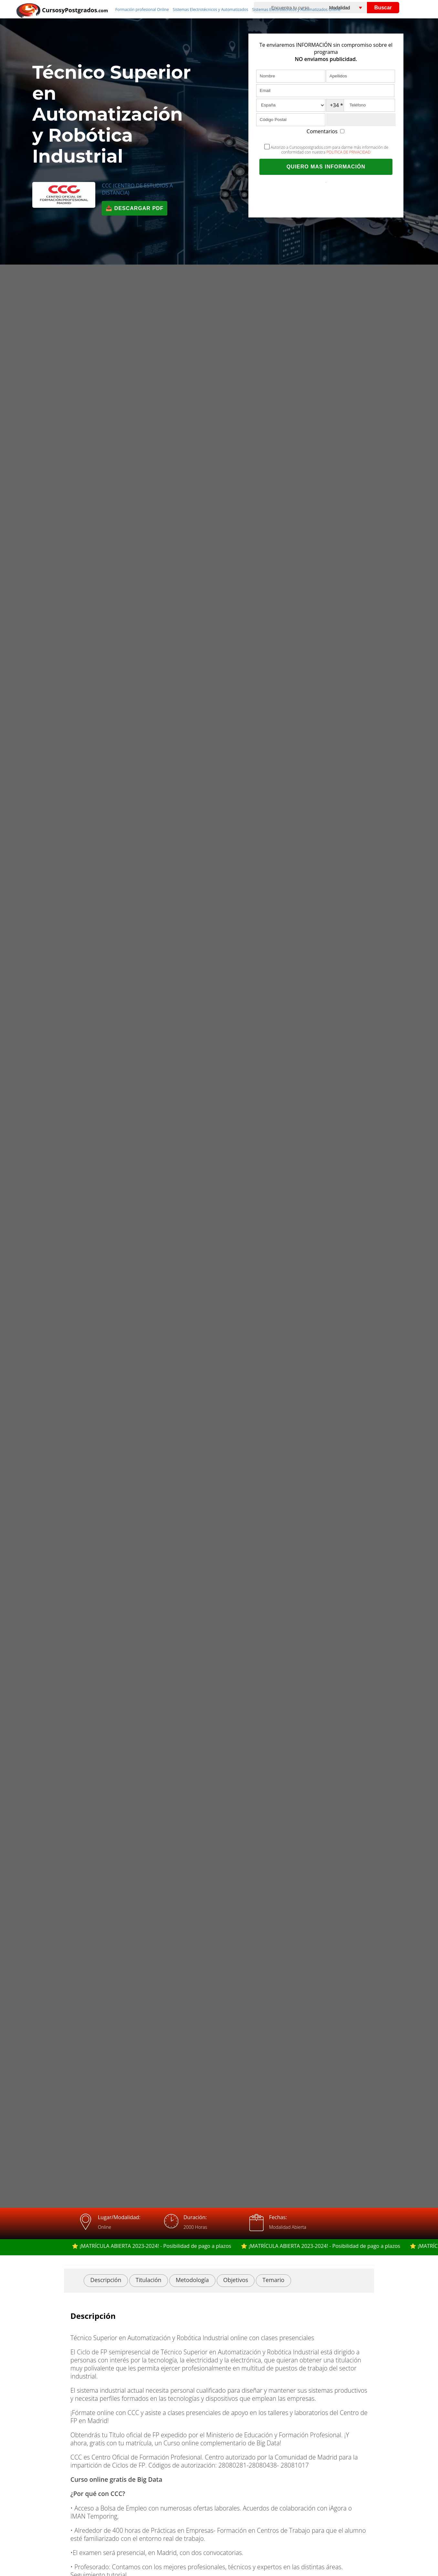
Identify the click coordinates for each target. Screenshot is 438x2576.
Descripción (105, 2280)
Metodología (192, 2280)
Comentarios (326, 131)
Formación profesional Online (142, 9)
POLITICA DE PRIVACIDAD (349, 152)
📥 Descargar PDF (134, 208)
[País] (290, 105)
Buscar (383, 7)
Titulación (149, 2280)
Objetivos (235, 2280)
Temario (274, 2280)
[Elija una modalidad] (353, 7)
